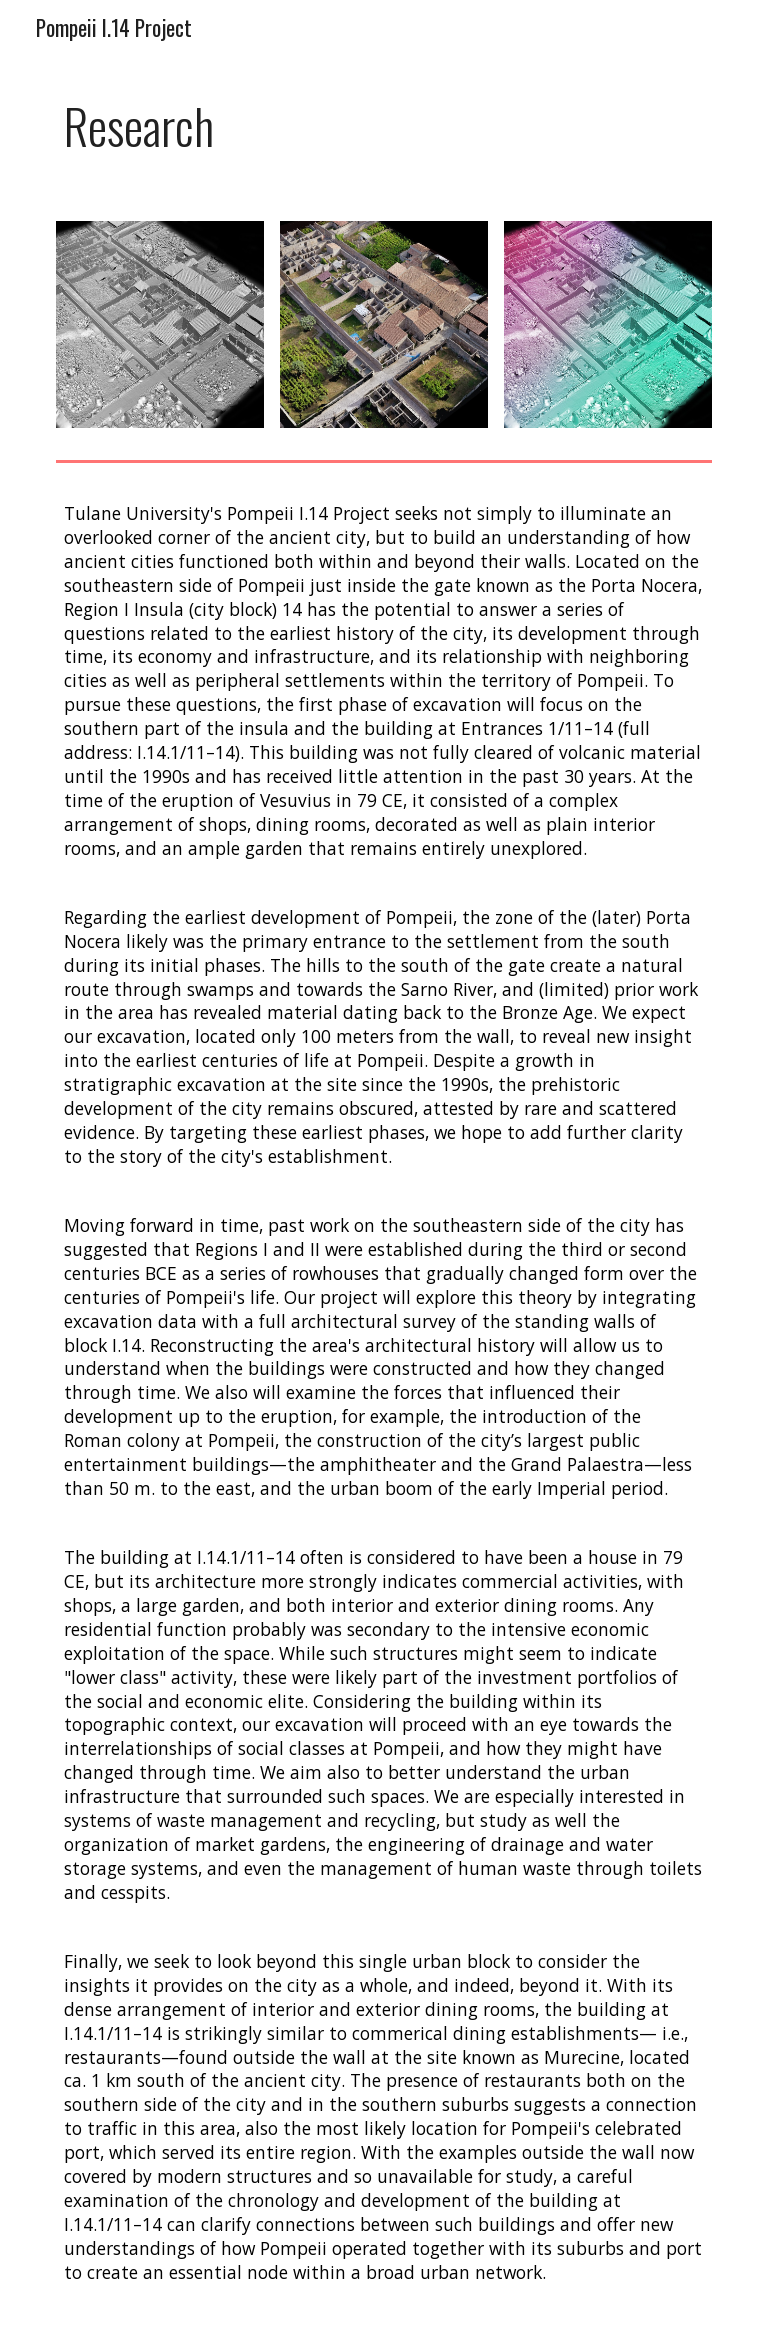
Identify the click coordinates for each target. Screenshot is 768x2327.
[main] (383, 126)
